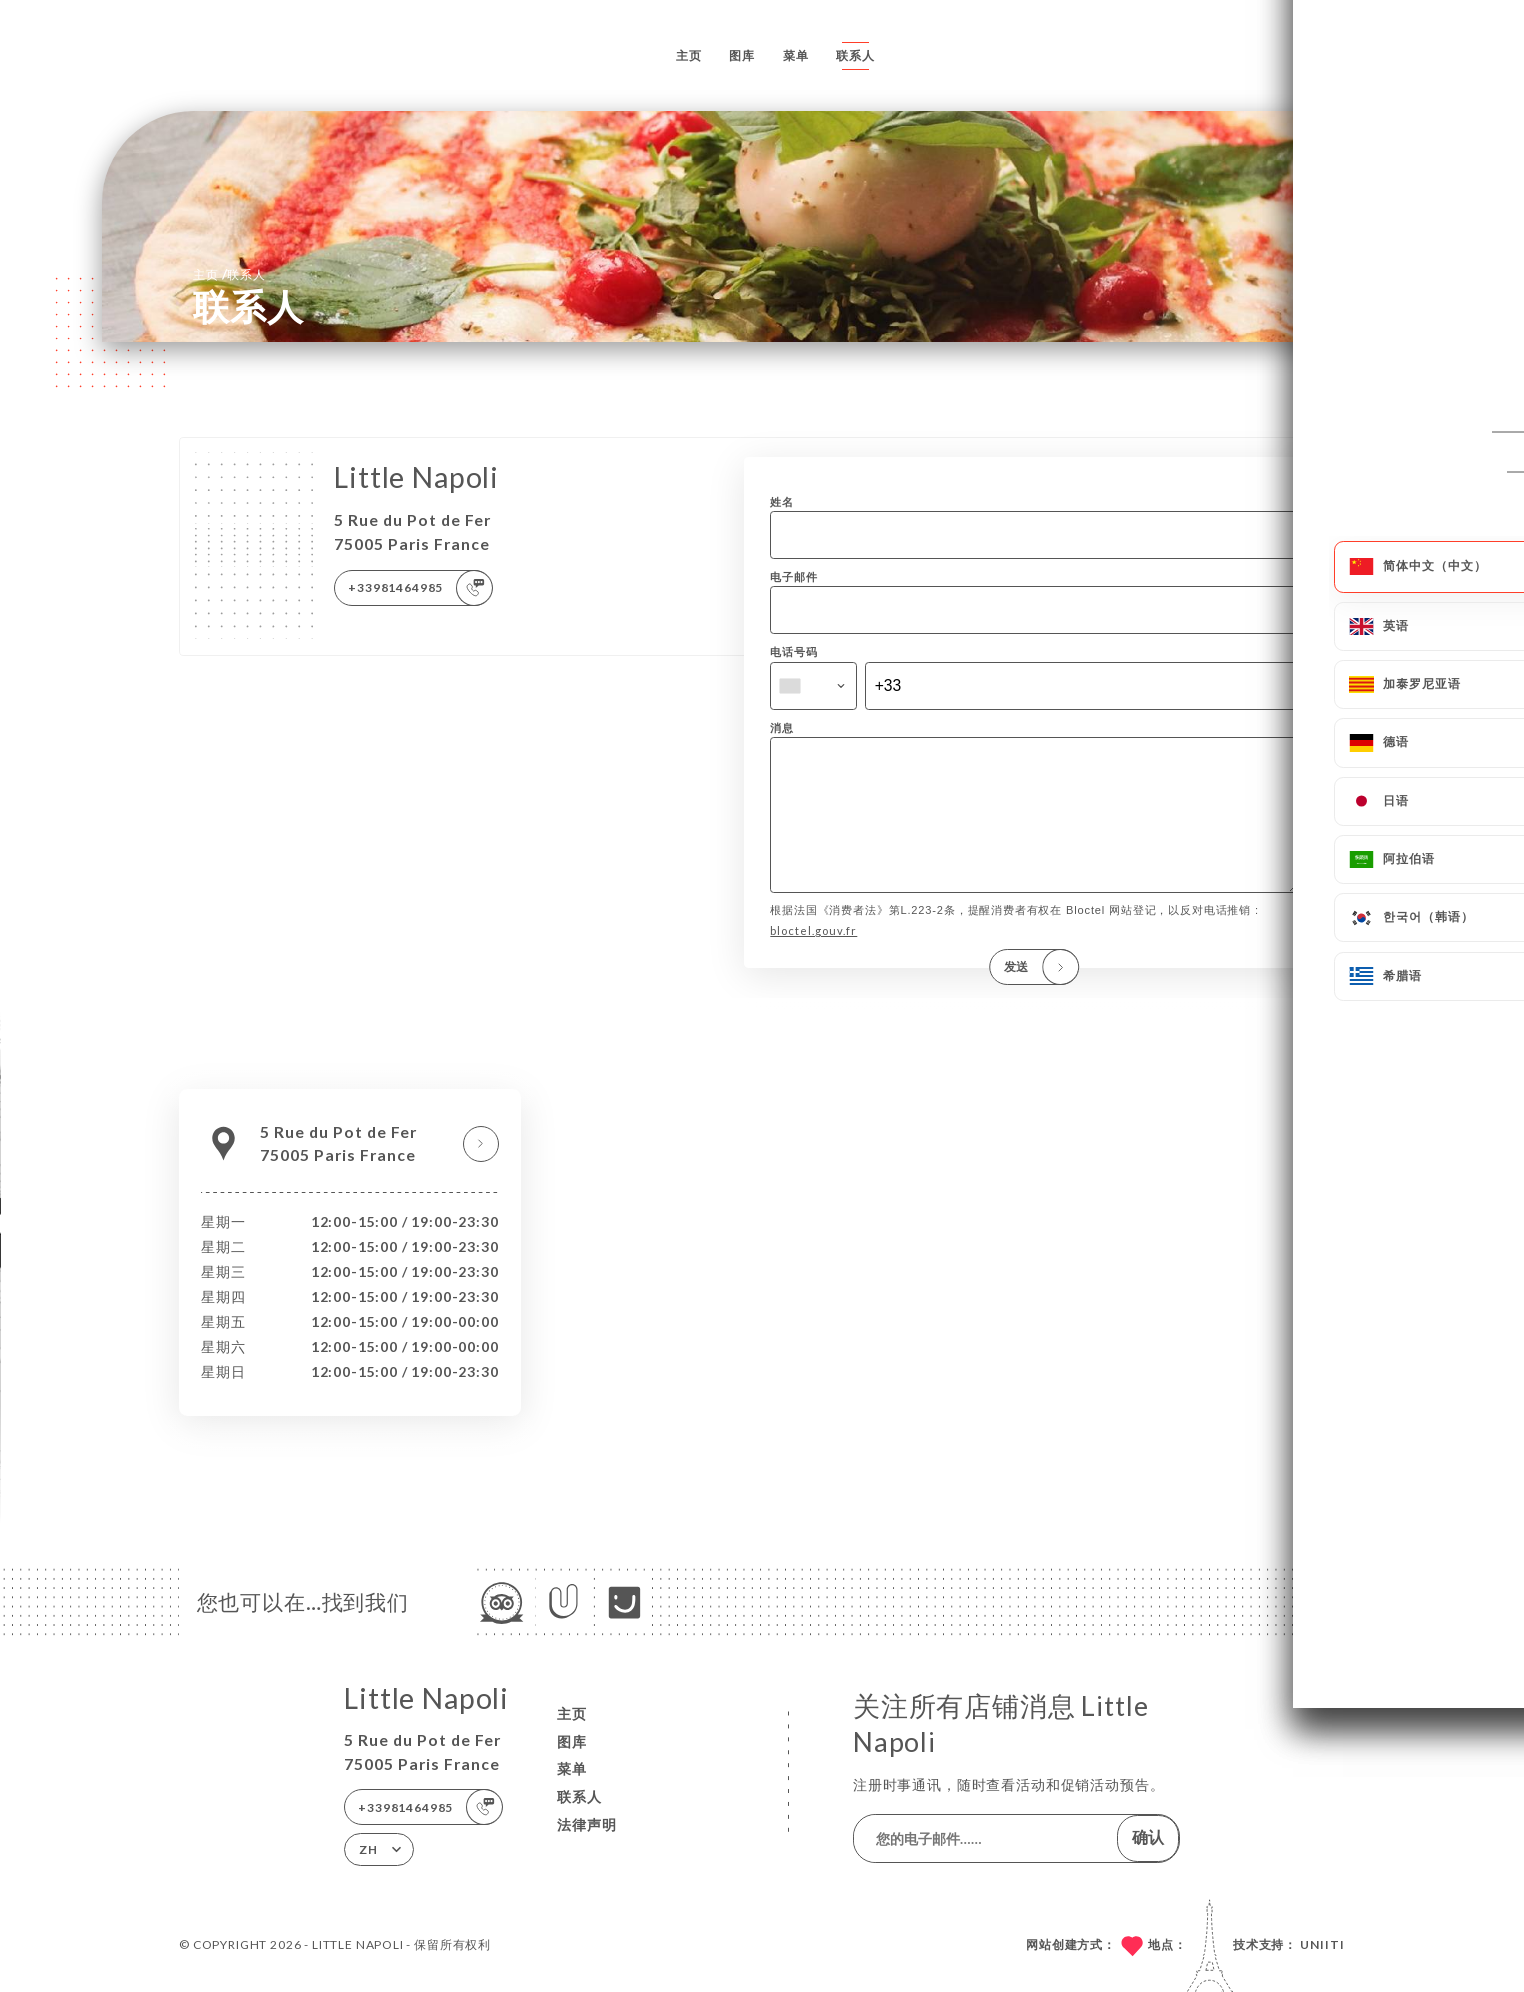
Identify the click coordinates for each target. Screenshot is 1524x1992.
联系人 (855, 55)
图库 (742, 55)
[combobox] (813, 686)
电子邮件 (793, 576)
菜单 (796, 55)
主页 (689, 55)
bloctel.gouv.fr (813, 958)
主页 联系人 (229, 273)
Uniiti (1322, 1944)
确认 (1148, 1837)
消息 (782, 727)
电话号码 (793, 651)
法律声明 (587, 1824)
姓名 (782, 501)
